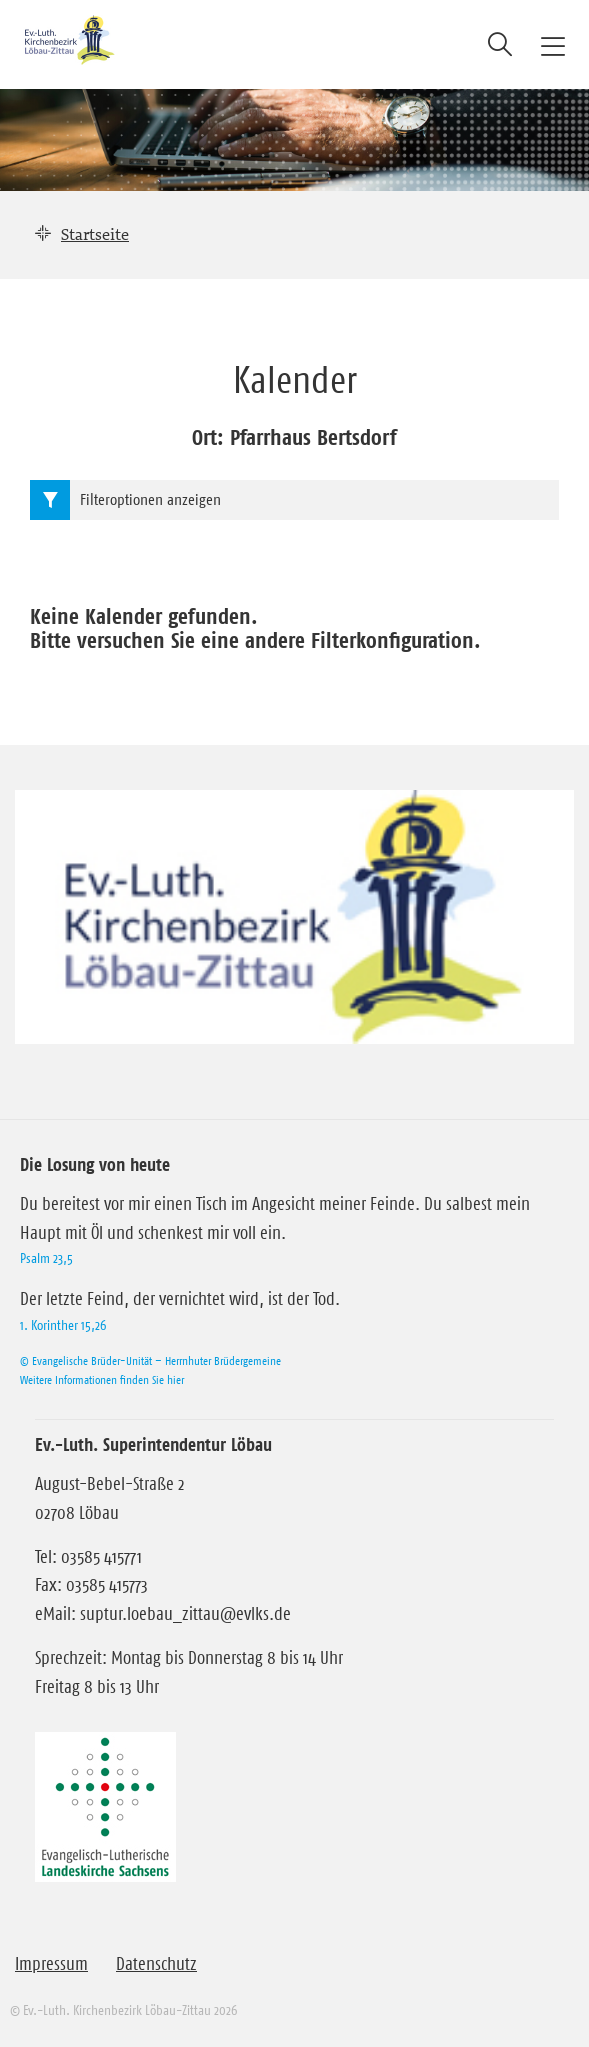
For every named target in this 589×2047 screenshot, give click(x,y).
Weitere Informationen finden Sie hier (102, 1379)
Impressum (51, 1964)
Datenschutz (156, 1964)
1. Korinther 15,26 (63, 1325)
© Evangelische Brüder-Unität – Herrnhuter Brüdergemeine (150, 1360)
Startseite (95, 234)
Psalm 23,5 (46, 1258)
